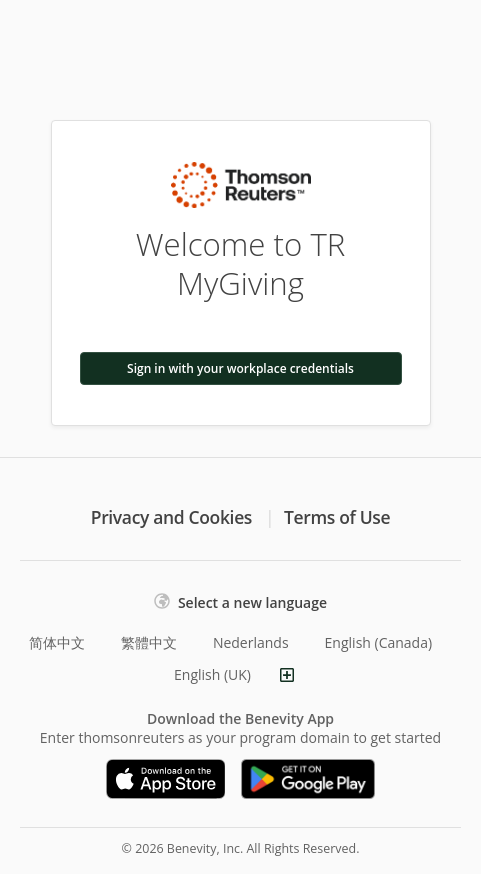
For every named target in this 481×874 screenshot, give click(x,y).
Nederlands (251, 642)
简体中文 (57, 642)
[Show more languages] (287, 675)
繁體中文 (149, 642)
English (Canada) (379, 642)
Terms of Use (337, 517)
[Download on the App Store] (166, 779)
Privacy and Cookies (171, 517)
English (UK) (212, 674)
